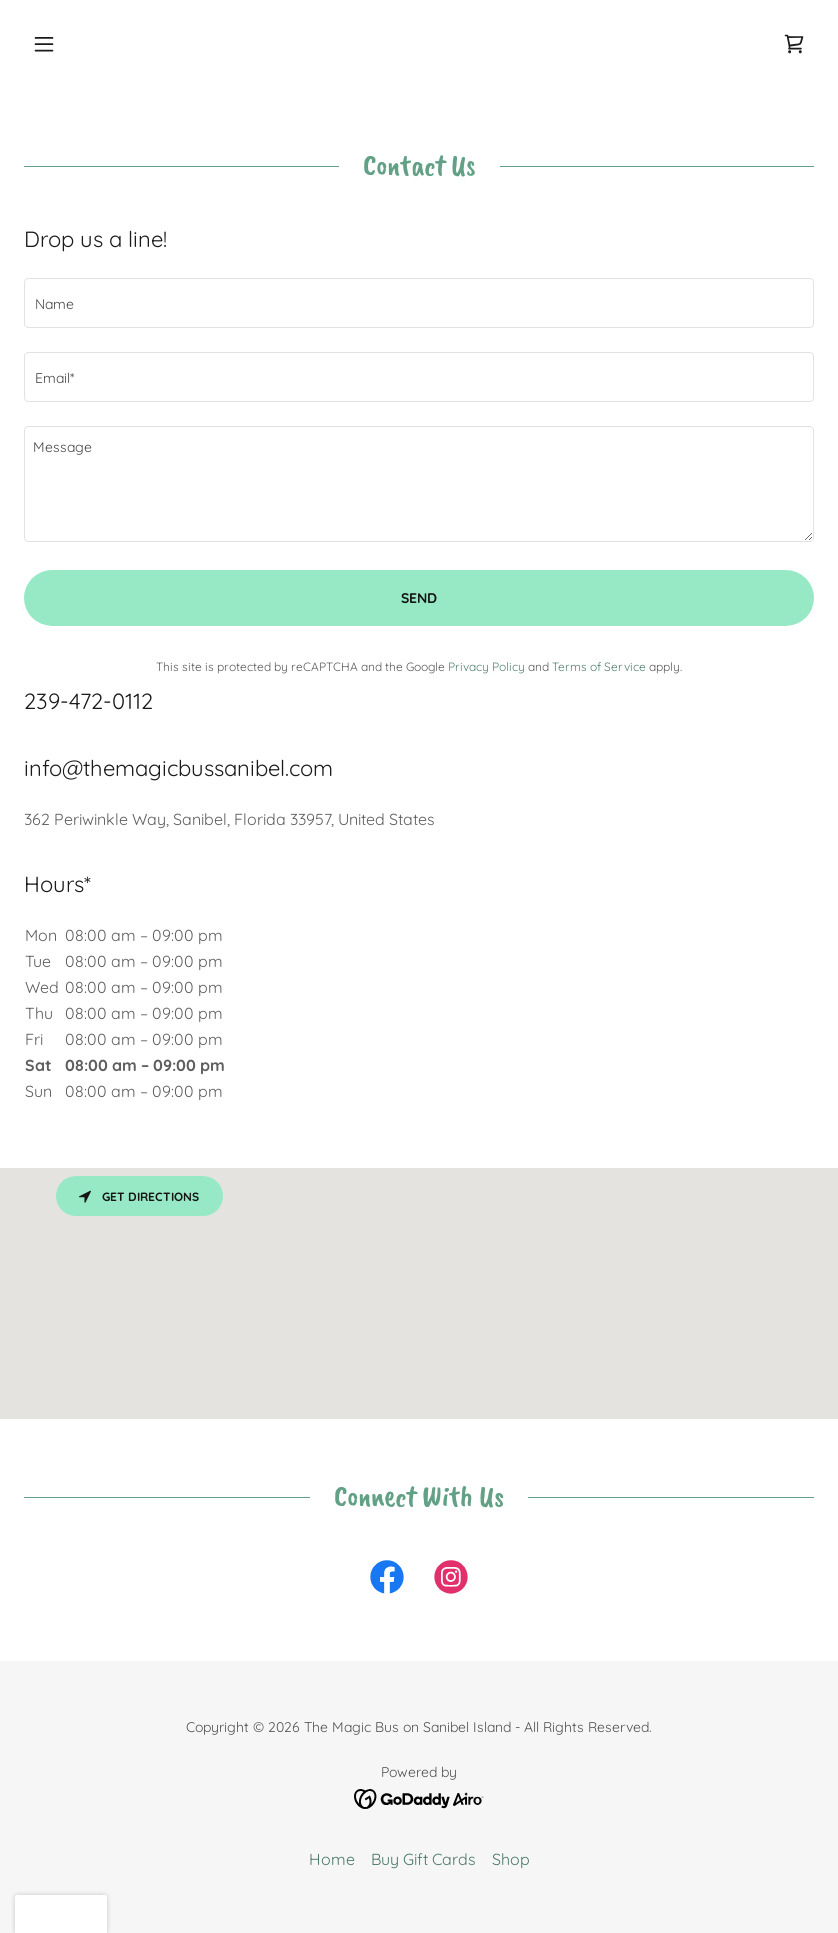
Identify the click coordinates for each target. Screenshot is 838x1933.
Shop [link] (511, 1859)
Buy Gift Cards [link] (423, 1859)
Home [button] (332, 1859)
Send (419, 598)
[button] (83, 44)
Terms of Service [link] (599, 666)
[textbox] (419, 303)
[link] (794, 44)
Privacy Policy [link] (486, 666)
